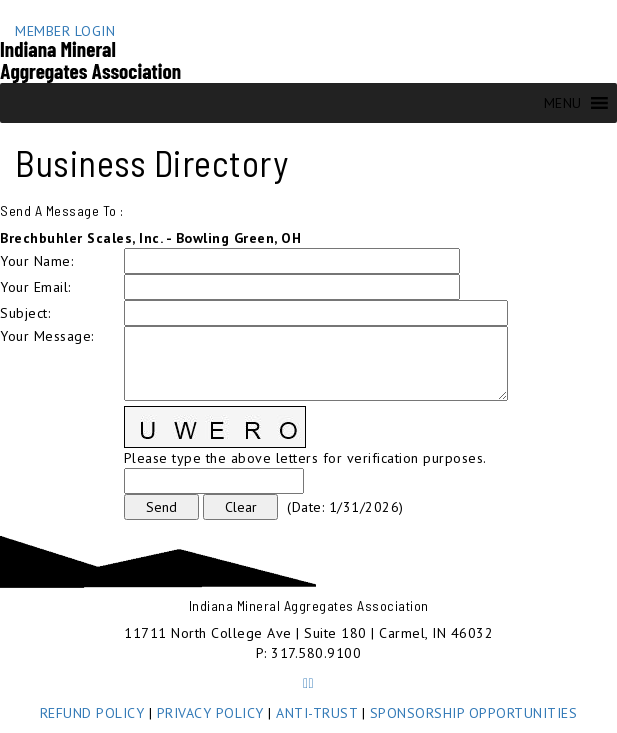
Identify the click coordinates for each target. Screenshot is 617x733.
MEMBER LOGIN (65, 31)
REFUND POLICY (92, 713)
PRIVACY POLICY (210, 713)
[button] (563, 103)
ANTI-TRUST (316, 713)
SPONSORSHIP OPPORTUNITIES (474, 713)
